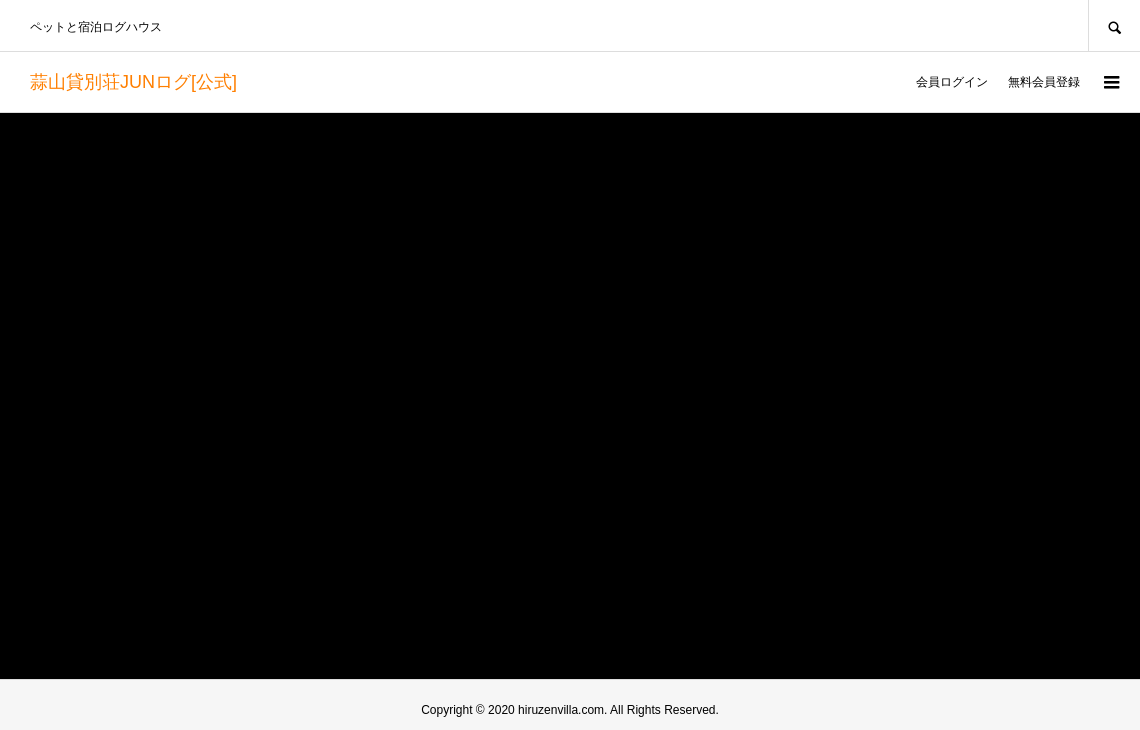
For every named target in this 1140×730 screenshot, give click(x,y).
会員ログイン (952, 82)
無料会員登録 (1044, 82)
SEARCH (1114, 25)
